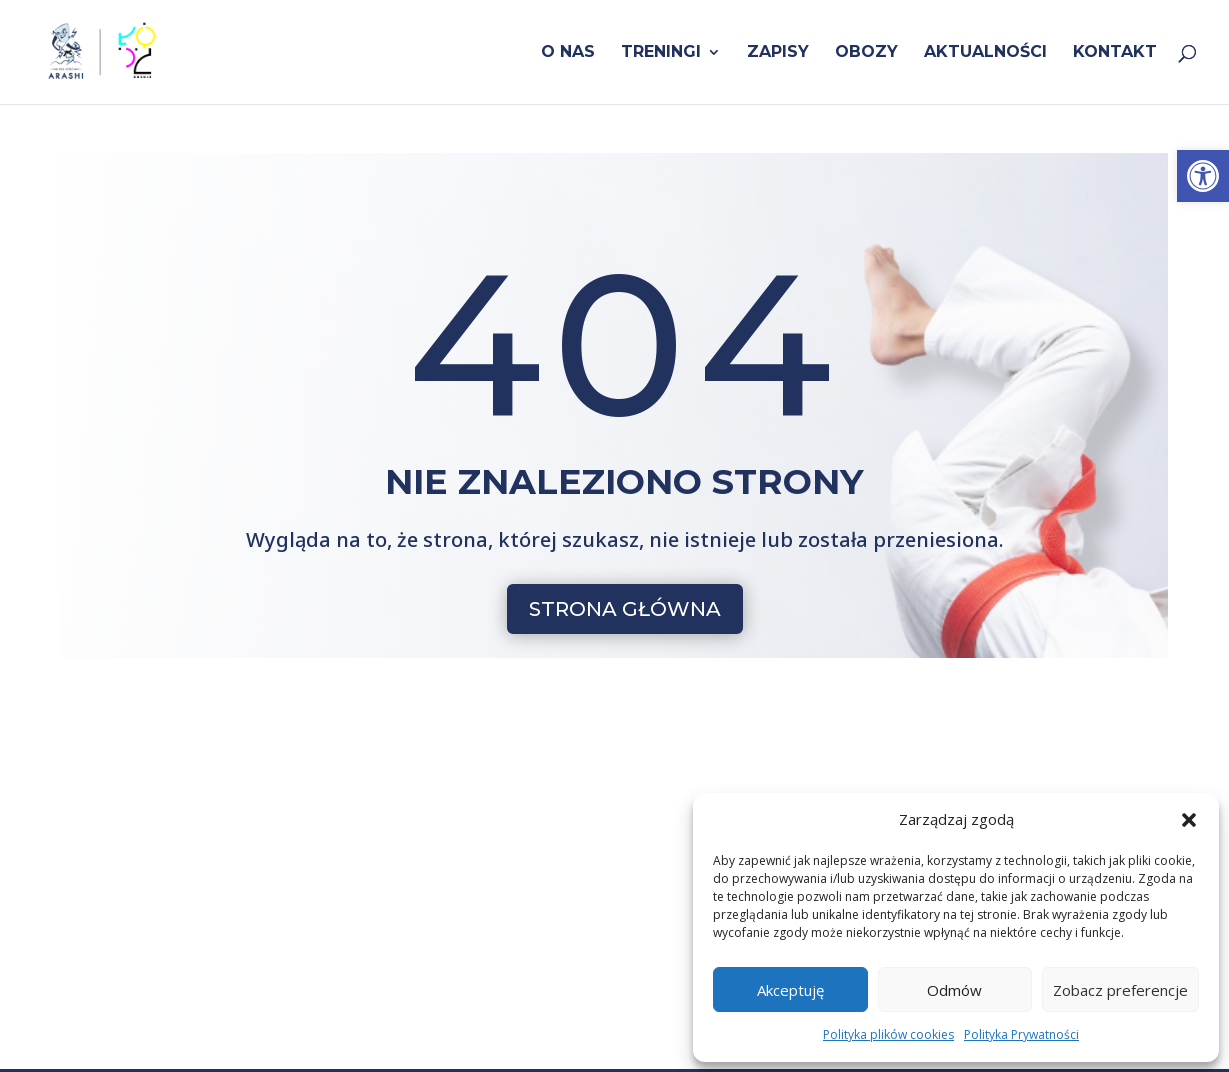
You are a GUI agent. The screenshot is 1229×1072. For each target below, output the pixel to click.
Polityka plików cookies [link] (888, 1034)
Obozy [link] (866, 53)
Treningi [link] (661, 53)
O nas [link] (568, 53)
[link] (1203, 176)
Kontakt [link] (1115, 53)
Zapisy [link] (778, 53)
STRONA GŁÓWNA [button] (625, 609)
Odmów (954, 990)
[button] (1189, 820)
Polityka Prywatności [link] (1021, 1034)
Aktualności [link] (985, 53)
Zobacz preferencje (1120, 990)
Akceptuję (790, 990)
